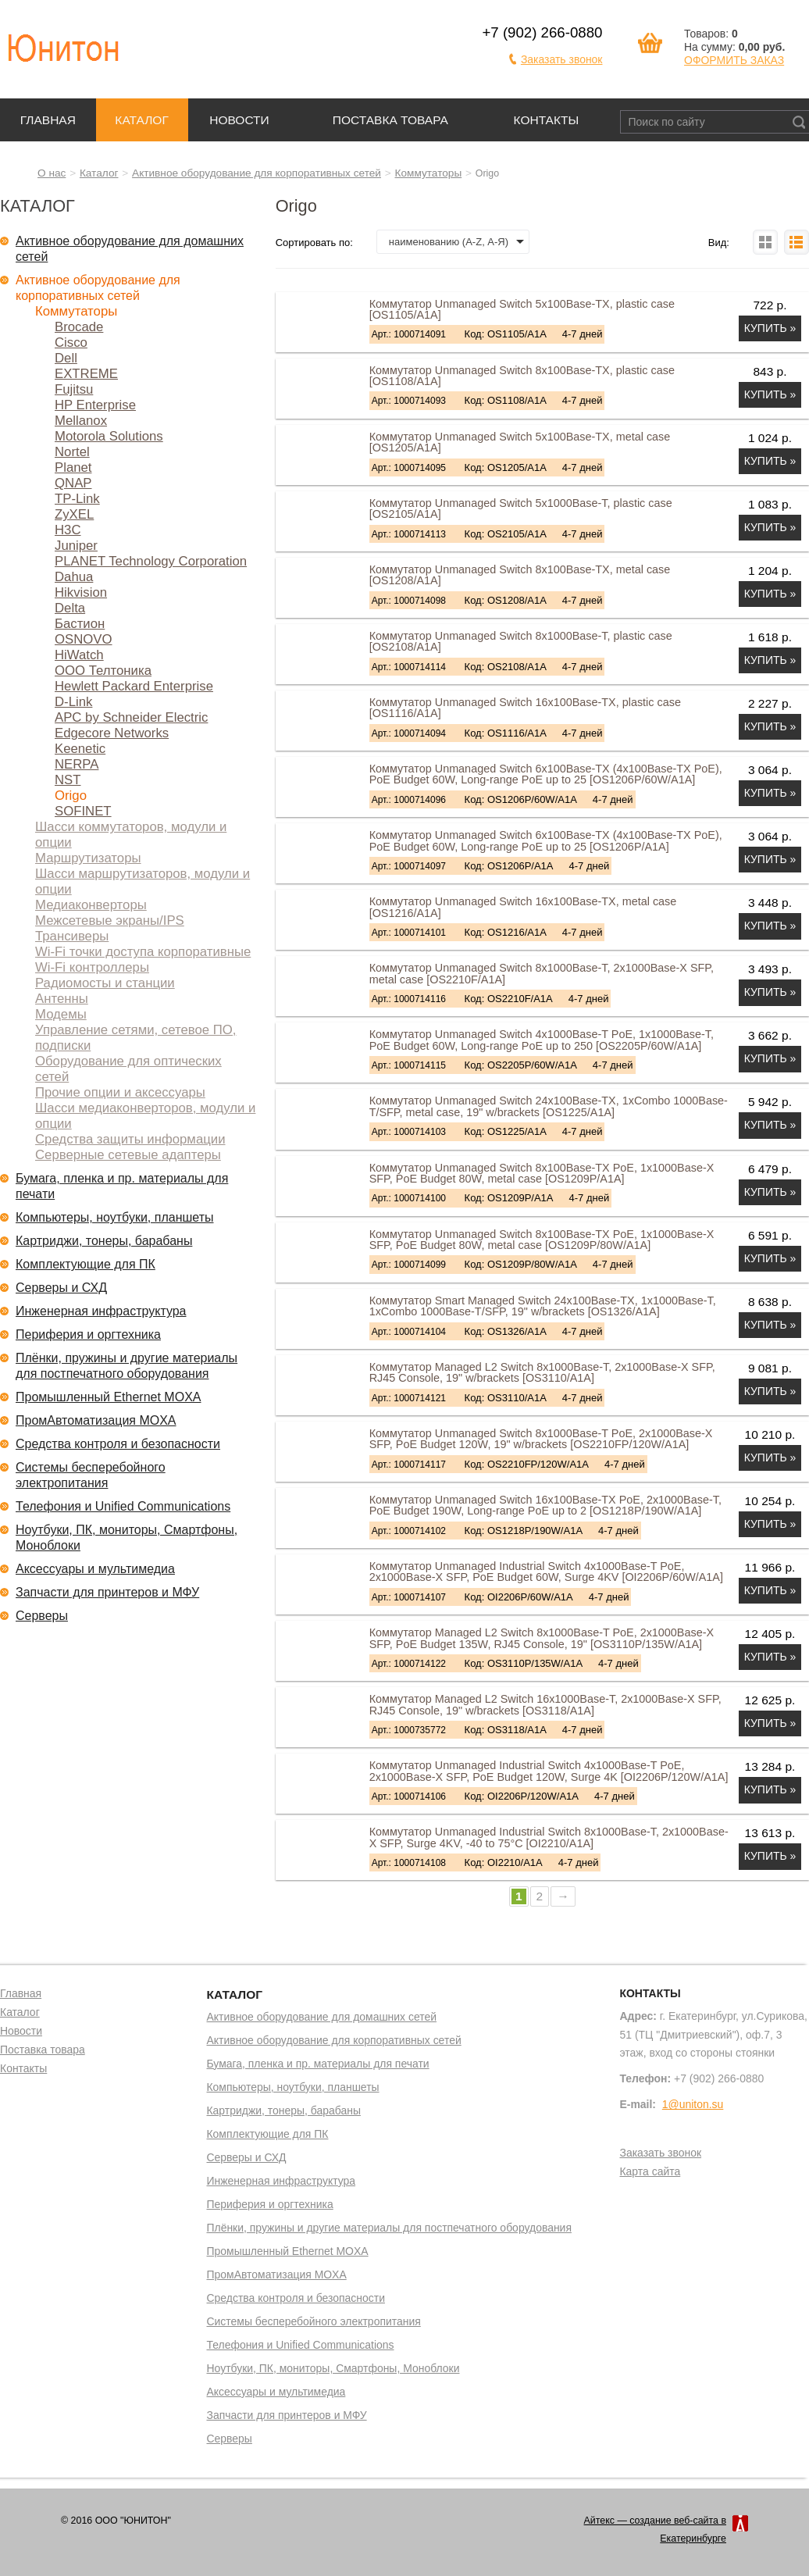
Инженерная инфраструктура (101, 1311)
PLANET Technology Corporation (151, 561)
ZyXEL (74, 514)
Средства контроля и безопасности (118, 1443)
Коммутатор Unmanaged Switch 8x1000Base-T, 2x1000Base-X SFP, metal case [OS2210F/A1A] (541, 973)
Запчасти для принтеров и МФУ (107, 1592)
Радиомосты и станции (105, 983)
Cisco (71, 342)
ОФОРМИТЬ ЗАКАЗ (734, 60)
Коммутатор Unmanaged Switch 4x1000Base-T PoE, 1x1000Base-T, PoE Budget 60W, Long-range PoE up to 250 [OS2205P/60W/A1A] (541, 1039)
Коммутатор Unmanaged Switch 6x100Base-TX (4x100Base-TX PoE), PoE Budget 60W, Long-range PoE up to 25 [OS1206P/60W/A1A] (545, 774)
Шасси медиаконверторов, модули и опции (145, 1116)
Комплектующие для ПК (85, 1264)
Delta (70, 608)
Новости (239, 120)
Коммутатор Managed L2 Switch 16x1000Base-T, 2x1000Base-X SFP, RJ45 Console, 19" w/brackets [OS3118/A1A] (545, 1704)
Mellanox (81, 420)
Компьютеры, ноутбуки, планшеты (115, 1217)
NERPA (76, 764)
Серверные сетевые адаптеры (128, 1154)
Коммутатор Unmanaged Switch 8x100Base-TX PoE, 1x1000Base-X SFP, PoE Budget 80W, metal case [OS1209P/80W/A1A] (542, 1239)
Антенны (61, 998)
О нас (51, 173)
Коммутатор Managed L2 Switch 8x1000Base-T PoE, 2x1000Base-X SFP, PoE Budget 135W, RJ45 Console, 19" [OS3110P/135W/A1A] (541, 1638)
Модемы (61, 1014)
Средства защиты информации (130, 1139)
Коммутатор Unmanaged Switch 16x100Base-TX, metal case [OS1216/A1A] (523, 907)
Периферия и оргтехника (88, 1334)
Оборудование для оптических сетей (128, 1069)
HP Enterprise (95, 405)
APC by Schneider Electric (131, 717)
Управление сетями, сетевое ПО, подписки (135, 1037)
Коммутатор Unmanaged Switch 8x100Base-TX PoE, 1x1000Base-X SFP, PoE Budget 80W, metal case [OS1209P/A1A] (542, 1173)
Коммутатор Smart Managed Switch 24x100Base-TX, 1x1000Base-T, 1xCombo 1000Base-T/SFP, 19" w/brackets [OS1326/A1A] (542, 1306)
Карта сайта (649, 2172)
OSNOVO (83, 639)
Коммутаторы (428, 173)
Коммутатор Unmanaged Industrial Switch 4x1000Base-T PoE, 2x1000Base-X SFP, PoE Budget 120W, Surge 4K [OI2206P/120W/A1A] (549, 1770)
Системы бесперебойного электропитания (91, 1475)
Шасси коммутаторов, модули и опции (130, 834)
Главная (48, 120)
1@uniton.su (693, 2104)
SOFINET (83, 811)
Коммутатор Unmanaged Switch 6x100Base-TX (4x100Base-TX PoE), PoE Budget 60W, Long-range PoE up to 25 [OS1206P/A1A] (545, 840)
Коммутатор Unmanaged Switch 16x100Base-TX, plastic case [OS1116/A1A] (525, 707)
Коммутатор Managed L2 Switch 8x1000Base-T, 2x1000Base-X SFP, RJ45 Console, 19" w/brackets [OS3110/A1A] (542, 1372)
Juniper (76, 545)
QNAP (73, 483)
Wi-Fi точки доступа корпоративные (143, 951)
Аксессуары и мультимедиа (95, 1568)
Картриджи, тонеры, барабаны (104, 1240)
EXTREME (86, 373)
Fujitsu (74, 389)
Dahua (74, 576)
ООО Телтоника (103, 670)
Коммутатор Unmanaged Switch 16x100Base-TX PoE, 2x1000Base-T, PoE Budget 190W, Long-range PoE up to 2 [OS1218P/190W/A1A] (545, 1505)
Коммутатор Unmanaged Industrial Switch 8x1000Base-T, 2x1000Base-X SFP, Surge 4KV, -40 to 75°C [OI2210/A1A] (549, 1837)
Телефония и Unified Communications (123, 1506)
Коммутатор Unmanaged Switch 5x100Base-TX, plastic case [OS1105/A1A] (522, 309)
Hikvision (81, 592)
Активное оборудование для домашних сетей (130, 248)
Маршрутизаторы (88, 858)
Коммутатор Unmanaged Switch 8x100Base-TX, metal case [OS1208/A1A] (520, 575)
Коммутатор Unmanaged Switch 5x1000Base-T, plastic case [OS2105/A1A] (520, 508)
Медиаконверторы (91, 904)
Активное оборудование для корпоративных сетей (256, 173)
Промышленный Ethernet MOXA (108, 1397)
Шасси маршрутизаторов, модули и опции (142, 881)
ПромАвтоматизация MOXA (96, 1420)
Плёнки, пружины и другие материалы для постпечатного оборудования (126, 1365)
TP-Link (77, 498)
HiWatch (79, 655)
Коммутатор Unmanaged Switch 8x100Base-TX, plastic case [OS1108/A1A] (522, 375)
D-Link (73, 701)
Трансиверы (72, 936)
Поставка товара (390, 120)
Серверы (42, 1615)
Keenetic (80, 748)
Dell (66, 358)
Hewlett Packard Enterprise (134, 686)
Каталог (141, 120)
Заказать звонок (562, 59)
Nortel (72, 451)
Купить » (770, 328)
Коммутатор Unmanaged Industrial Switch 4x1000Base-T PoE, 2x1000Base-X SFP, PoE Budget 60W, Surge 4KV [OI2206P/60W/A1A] (546, 1571)
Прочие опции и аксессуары (120, 1092)
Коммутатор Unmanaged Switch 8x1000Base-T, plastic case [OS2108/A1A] (520, 641)
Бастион (80, 623)
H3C (68, 530)
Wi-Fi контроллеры (92, 967)
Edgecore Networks (112, 733)
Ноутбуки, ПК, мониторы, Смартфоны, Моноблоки (126, 1537)
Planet (73, 467)
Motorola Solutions (109, 436)
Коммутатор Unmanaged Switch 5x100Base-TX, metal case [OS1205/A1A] (520, 442)
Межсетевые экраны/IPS (109, 920)
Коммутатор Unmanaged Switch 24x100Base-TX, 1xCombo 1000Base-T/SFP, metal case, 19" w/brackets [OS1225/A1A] (548, 1106)
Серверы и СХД (61, 1287)
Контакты (546, 120)
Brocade (79, 326)
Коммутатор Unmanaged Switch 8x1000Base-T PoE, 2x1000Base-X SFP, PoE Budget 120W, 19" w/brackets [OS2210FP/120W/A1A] (541, 1438)
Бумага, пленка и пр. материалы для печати (122, 1186)
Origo (71, 795)
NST (68, 779)
